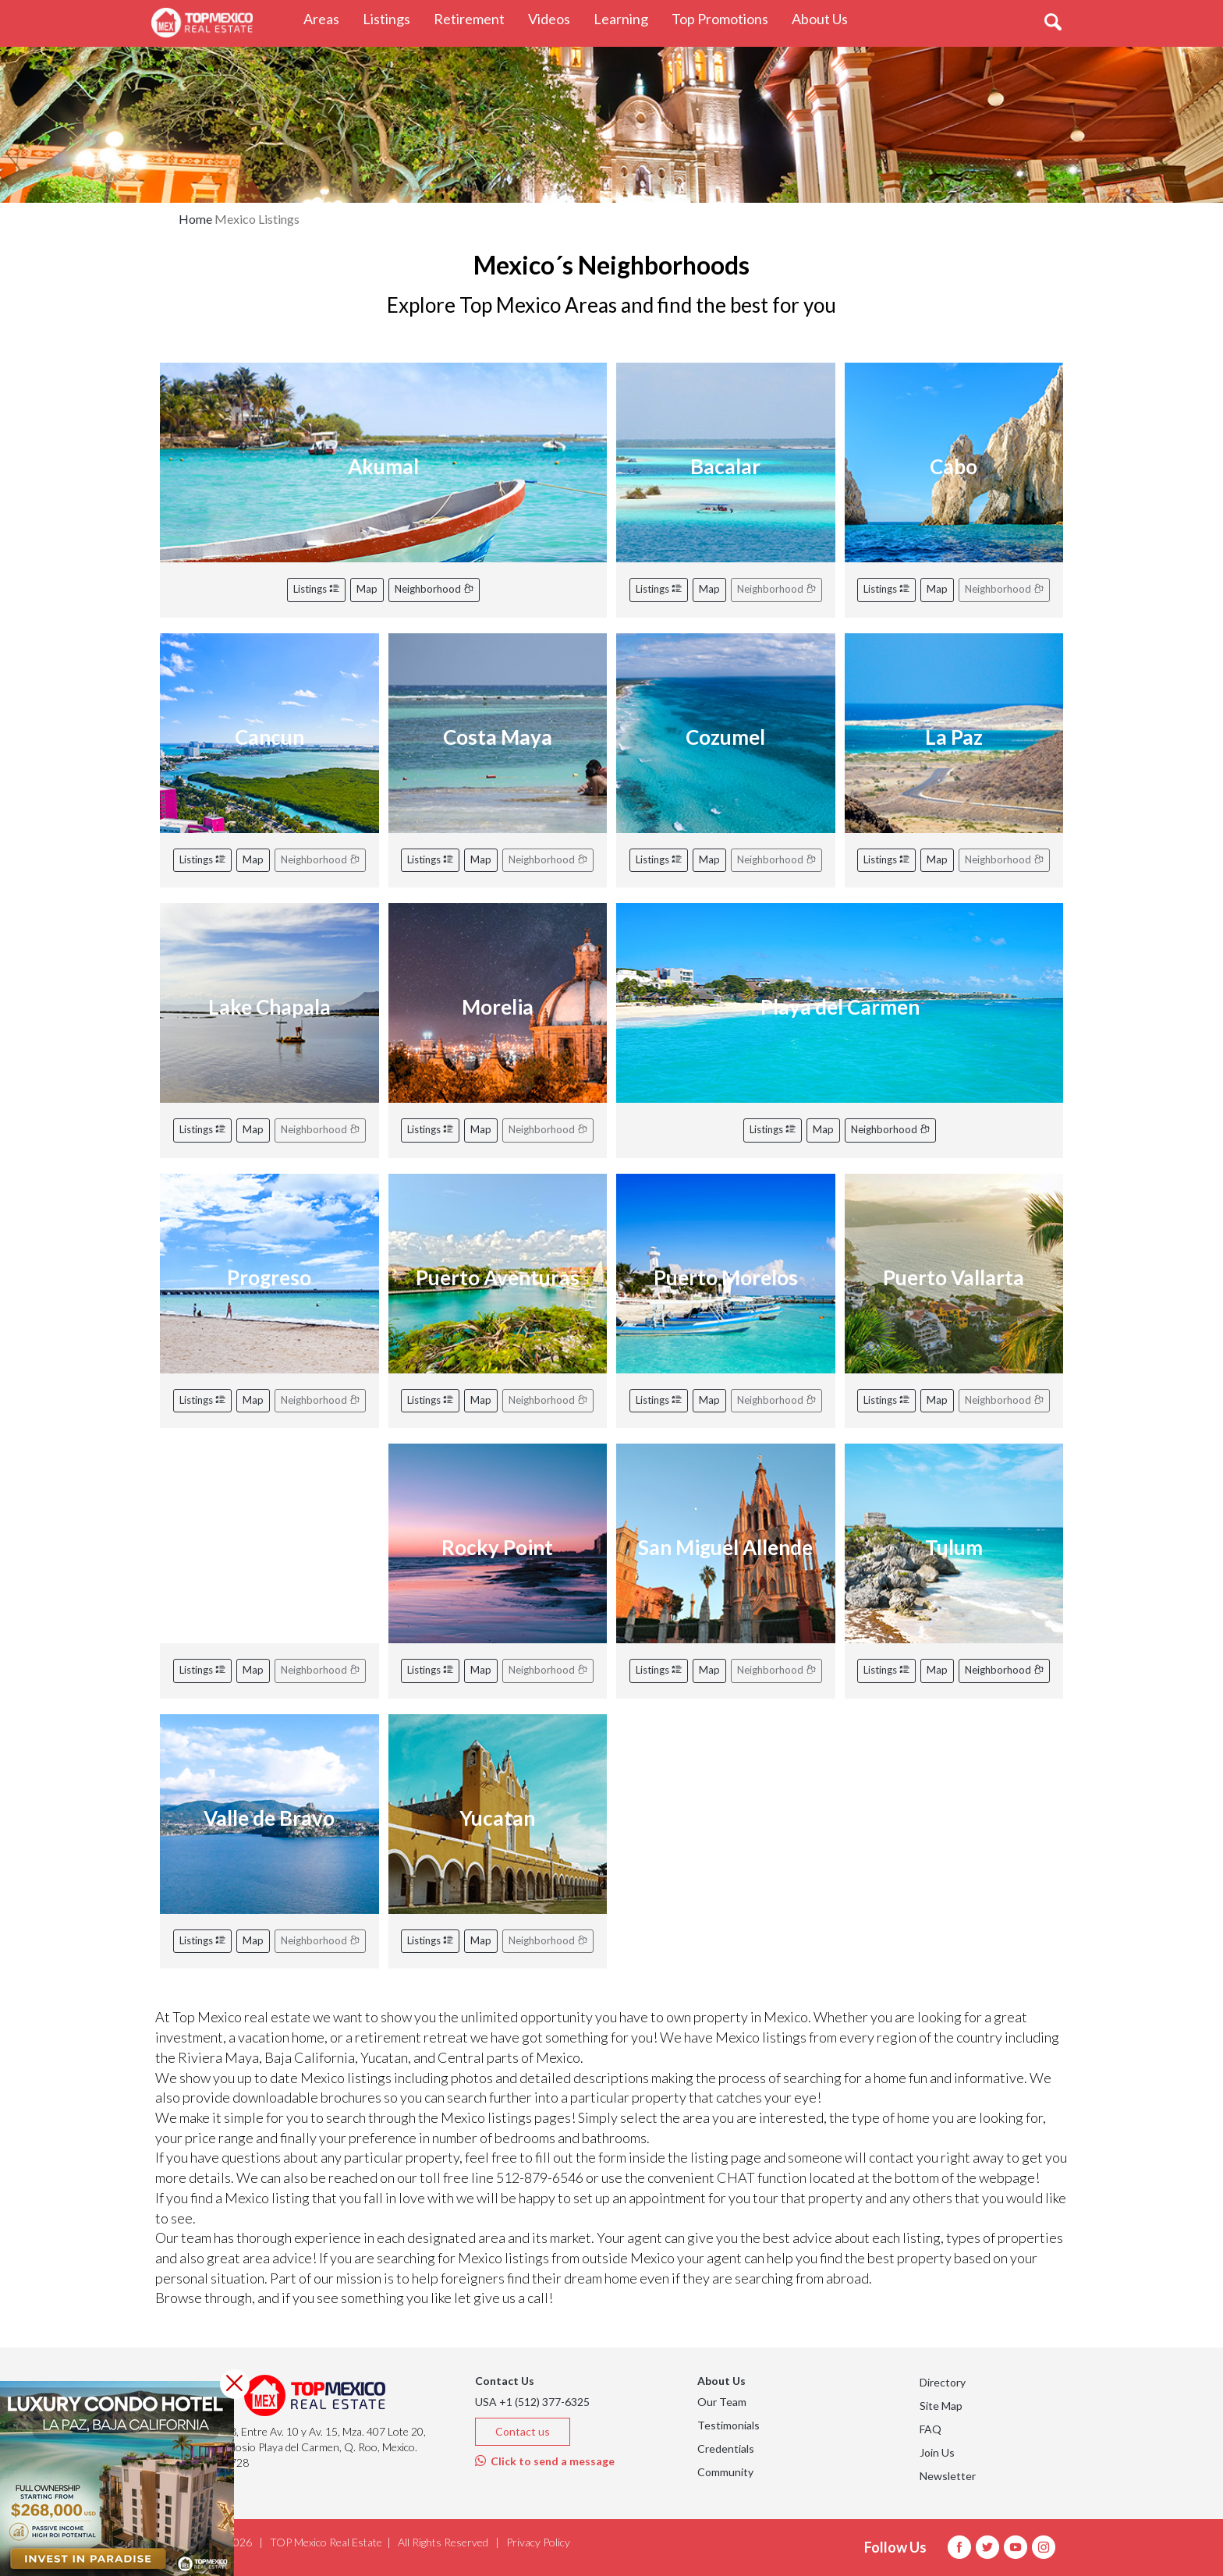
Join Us (937, 2452)
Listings (316, 589)
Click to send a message (545, 2461)
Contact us (522, 2431)
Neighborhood (434, 589)
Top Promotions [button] (726, 18)
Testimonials (728, 2425)
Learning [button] (627, 18)
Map (367, 589)
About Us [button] (826, 18)
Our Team (721, 2401)
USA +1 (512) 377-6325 (532, 2401)
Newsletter (948, 2475)
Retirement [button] (475, 18)
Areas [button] (327, 18)
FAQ (930, 2429)
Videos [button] (555, 18)
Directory (943, 2382)
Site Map (941, 2405)
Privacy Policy (538, 2542)
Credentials (725, 2448)
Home (195, 218)
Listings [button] (392, 18)
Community (725, 2472)
